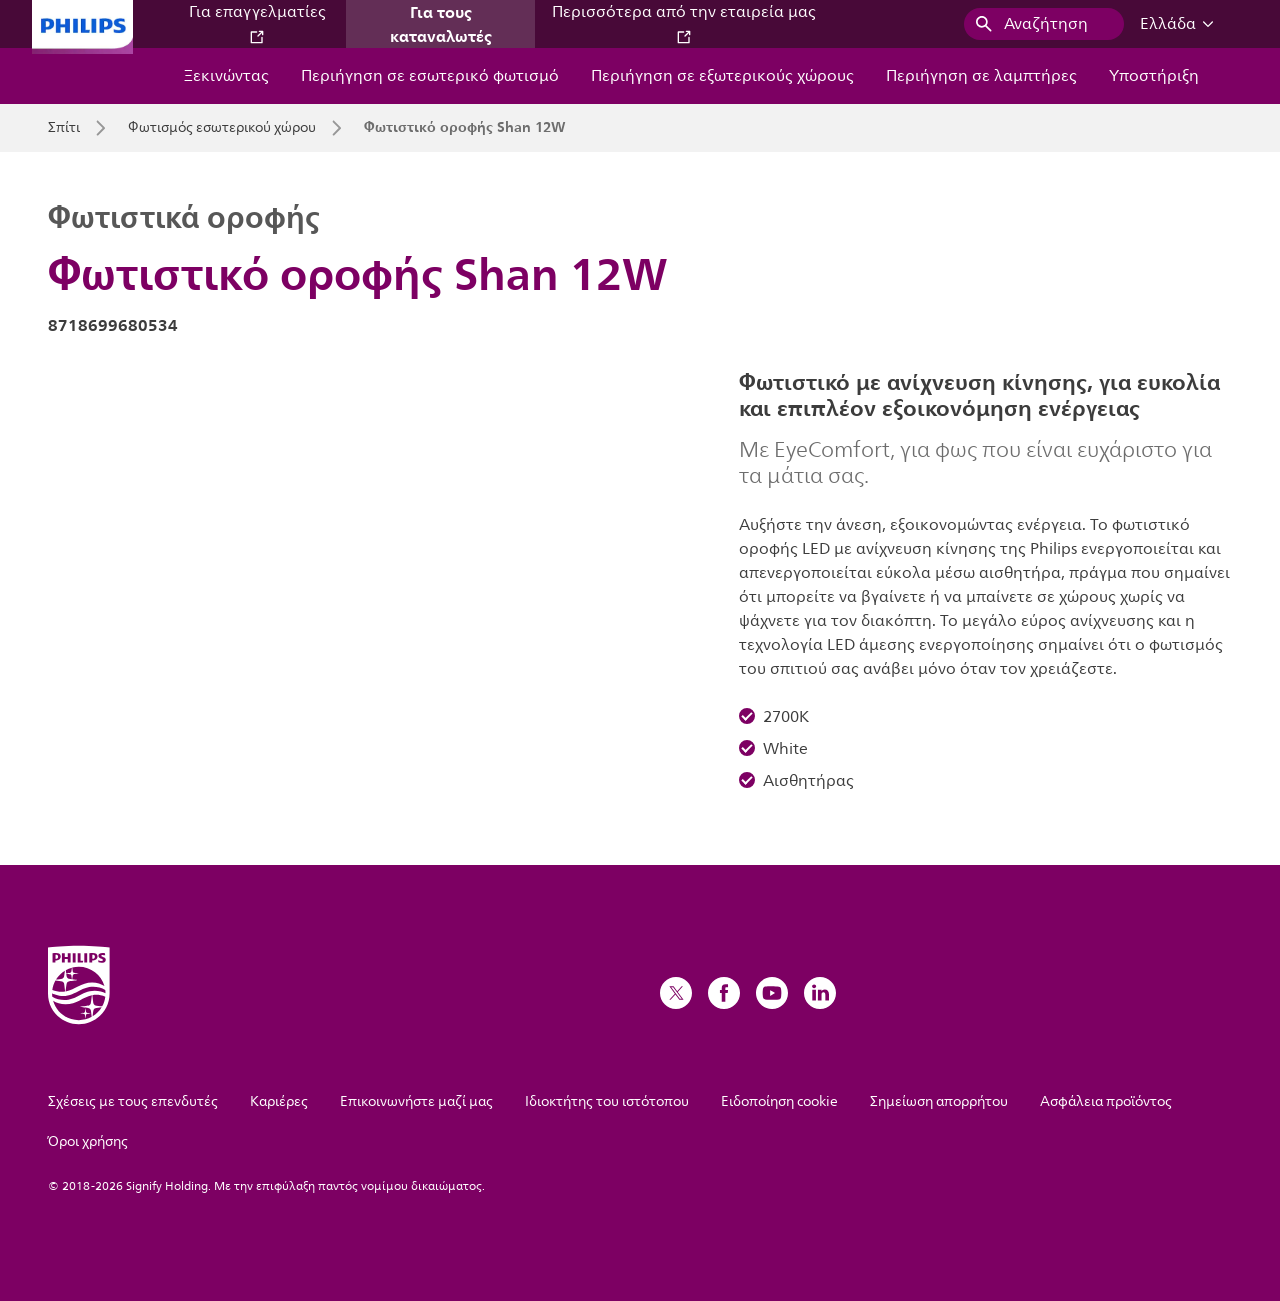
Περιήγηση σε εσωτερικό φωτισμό (430, 76)
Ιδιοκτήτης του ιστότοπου (607, 1101)
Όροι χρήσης (88, 1141)
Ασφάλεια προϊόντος (1106, 1101)
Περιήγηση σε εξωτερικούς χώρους (722, 76)
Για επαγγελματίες (257, 22)
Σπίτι (64, 128)
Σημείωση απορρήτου (939, 1101)
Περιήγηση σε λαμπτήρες (981, 76)
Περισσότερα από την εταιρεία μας (684, 22)
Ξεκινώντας (226, 76)
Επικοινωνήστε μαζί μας (416, 1101)
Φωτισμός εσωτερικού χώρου (222, 128)
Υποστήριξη (1154, 76)
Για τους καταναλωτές (441, 24)
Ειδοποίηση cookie (779, 1101)
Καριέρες (279, 1101)
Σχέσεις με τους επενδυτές (133, 1101)
